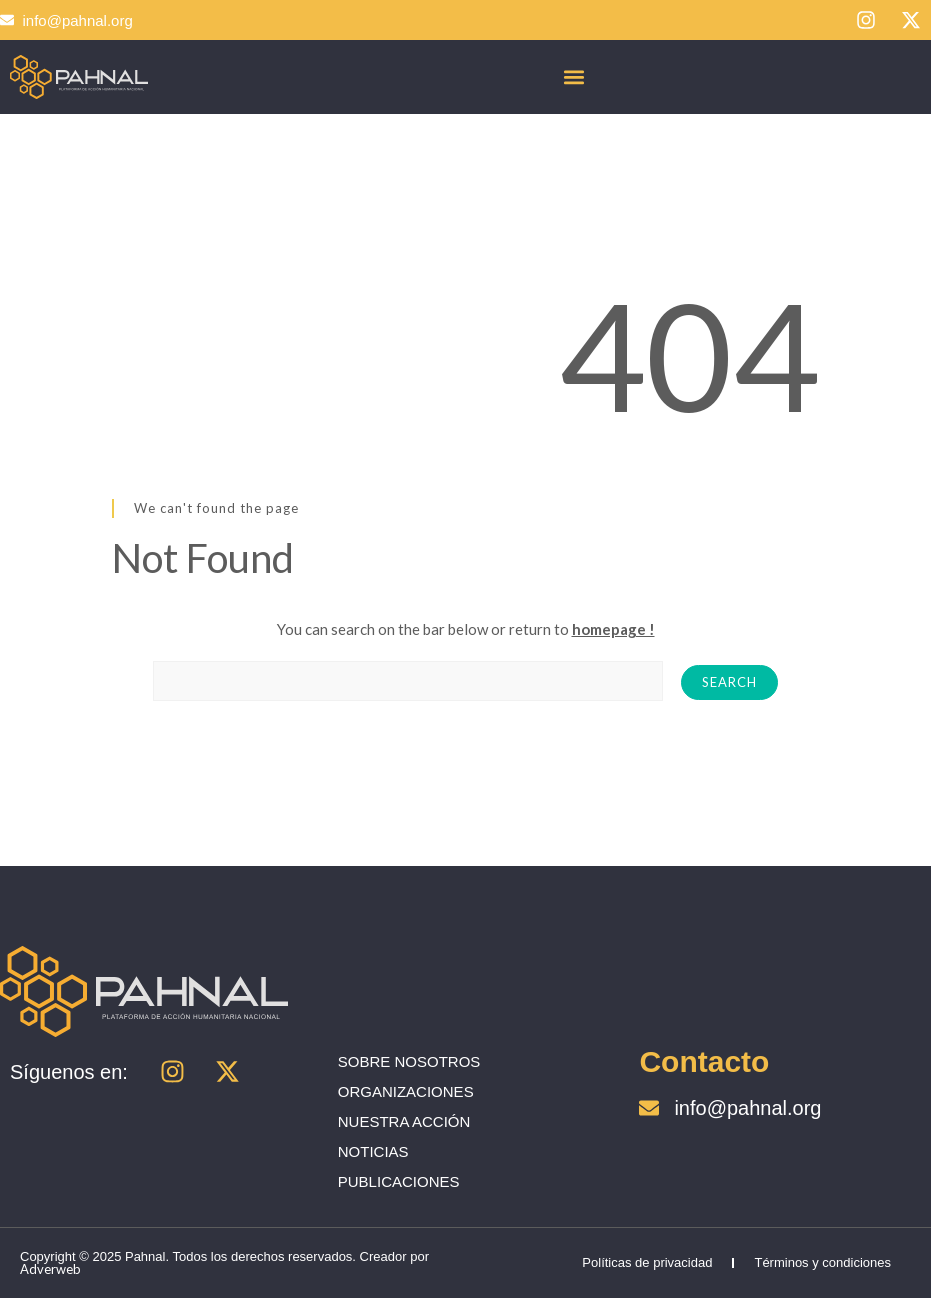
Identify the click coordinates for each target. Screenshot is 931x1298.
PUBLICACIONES (399, 1181)
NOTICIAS (373, 1151)
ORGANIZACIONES (406, 1091)
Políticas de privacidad (647, 1262)
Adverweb (50, 1269)
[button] (574, 76)
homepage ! (613, 629)
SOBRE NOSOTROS (409, 1061)
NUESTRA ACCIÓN (404, 1121)
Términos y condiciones (822, 1262)
